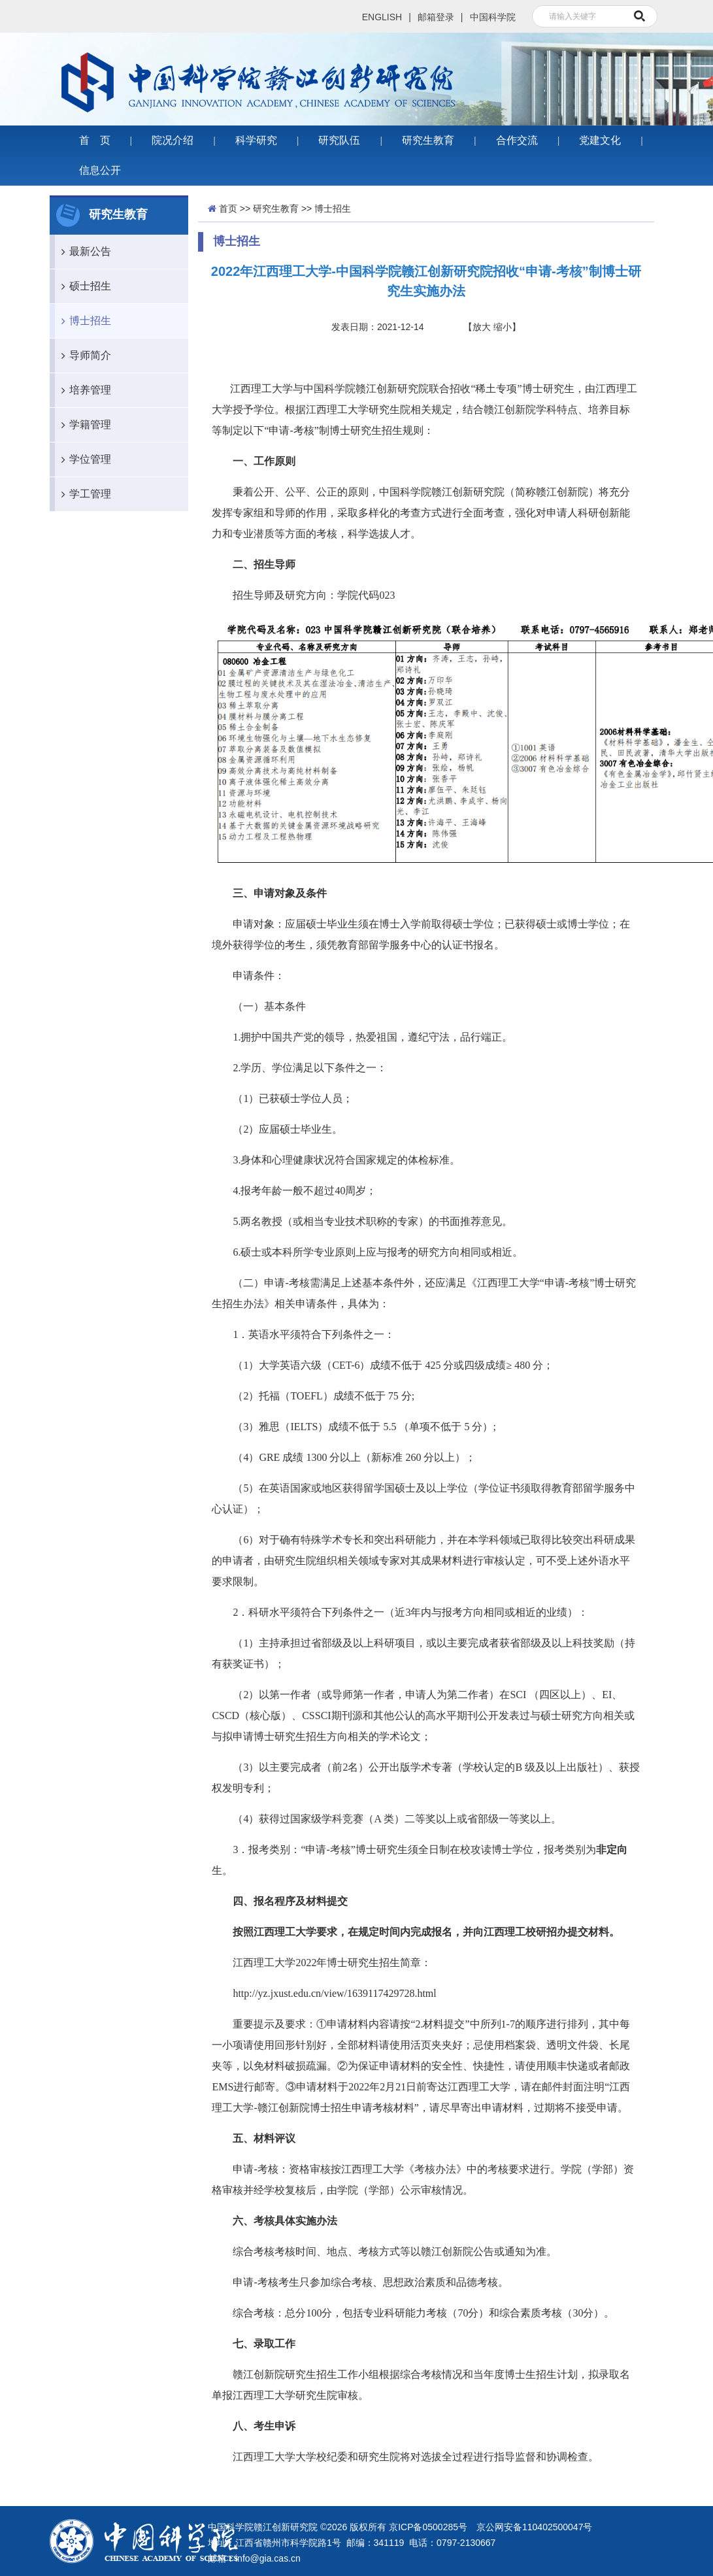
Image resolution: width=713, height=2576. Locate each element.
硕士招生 (83, 286)
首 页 (94, 140)
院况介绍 (172, 140)
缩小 (502, 327)
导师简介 (83, 356)
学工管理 (83, 494)
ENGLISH (382, 17)
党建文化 (600, 140)
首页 (228, 208)
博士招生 (83, 321)
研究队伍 (339, 140)
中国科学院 (493, 17)
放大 (482, 327)
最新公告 (83, 252)
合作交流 (517, 140)
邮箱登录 (436, 17)
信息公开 (100, 170)
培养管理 (83, 390)
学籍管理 (83, 425)
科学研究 (256, 140)
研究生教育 (428, 140)
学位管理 (83, 460)
